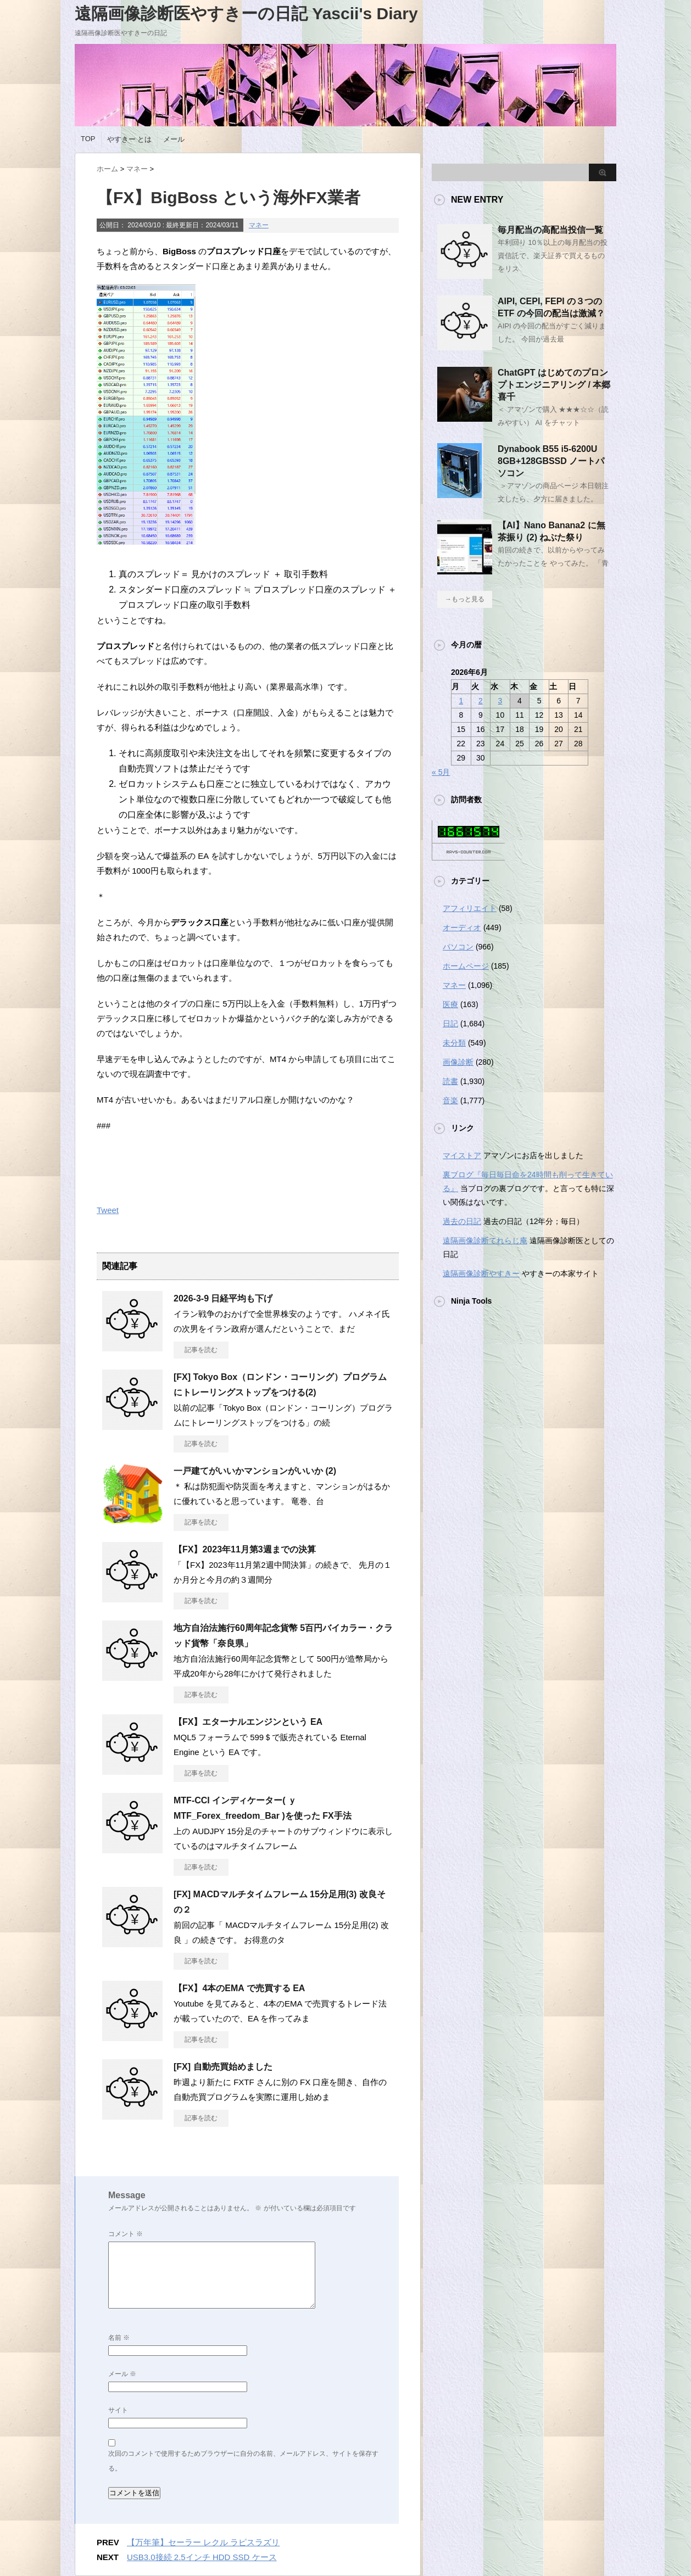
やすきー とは (129, 139)
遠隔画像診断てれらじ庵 (485, 1240)
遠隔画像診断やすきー (481, 1273)
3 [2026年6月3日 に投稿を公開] (500, 700)
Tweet (108, 1210)
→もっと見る (464, 599)
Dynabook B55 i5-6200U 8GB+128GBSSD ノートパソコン (551, 461)
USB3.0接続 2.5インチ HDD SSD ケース (202, 2557)
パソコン (458, 946)
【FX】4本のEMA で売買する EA (239, 1988)
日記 (450, 1023)
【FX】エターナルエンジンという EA (248, 1721)
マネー (259, 225)
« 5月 (441, 772)
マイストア (462, 1155)
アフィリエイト (470, 908)
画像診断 (458, 1062)
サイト (118, 2410)
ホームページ (466, 966)
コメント (125, 2234)
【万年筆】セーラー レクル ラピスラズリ (203, 2542)
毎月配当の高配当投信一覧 (550, 229)
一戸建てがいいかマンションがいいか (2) (255, 1471)
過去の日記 (462, 1221)
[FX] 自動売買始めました (223, 2066)
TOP (88, 139)
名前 (119, 2338)
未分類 (454, 1042)
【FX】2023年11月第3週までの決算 (245, 1549)
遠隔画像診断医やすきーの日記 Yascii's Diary (246, 13)
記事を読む (201, 1350)
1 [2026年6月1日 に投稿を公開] (461, 700)
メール (174, 139)
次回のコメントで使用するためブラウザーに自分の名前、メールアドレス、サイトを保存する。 (243, 2461)
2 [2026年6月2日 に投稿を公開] (480, 700)
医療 (450, 1004)
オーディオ (462, 927)
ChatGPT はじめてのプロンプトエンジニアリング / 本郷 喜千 (554, 384)
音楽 (450, 1100)
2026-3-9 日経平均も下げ (223, 1298)
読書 (450, 1081)
